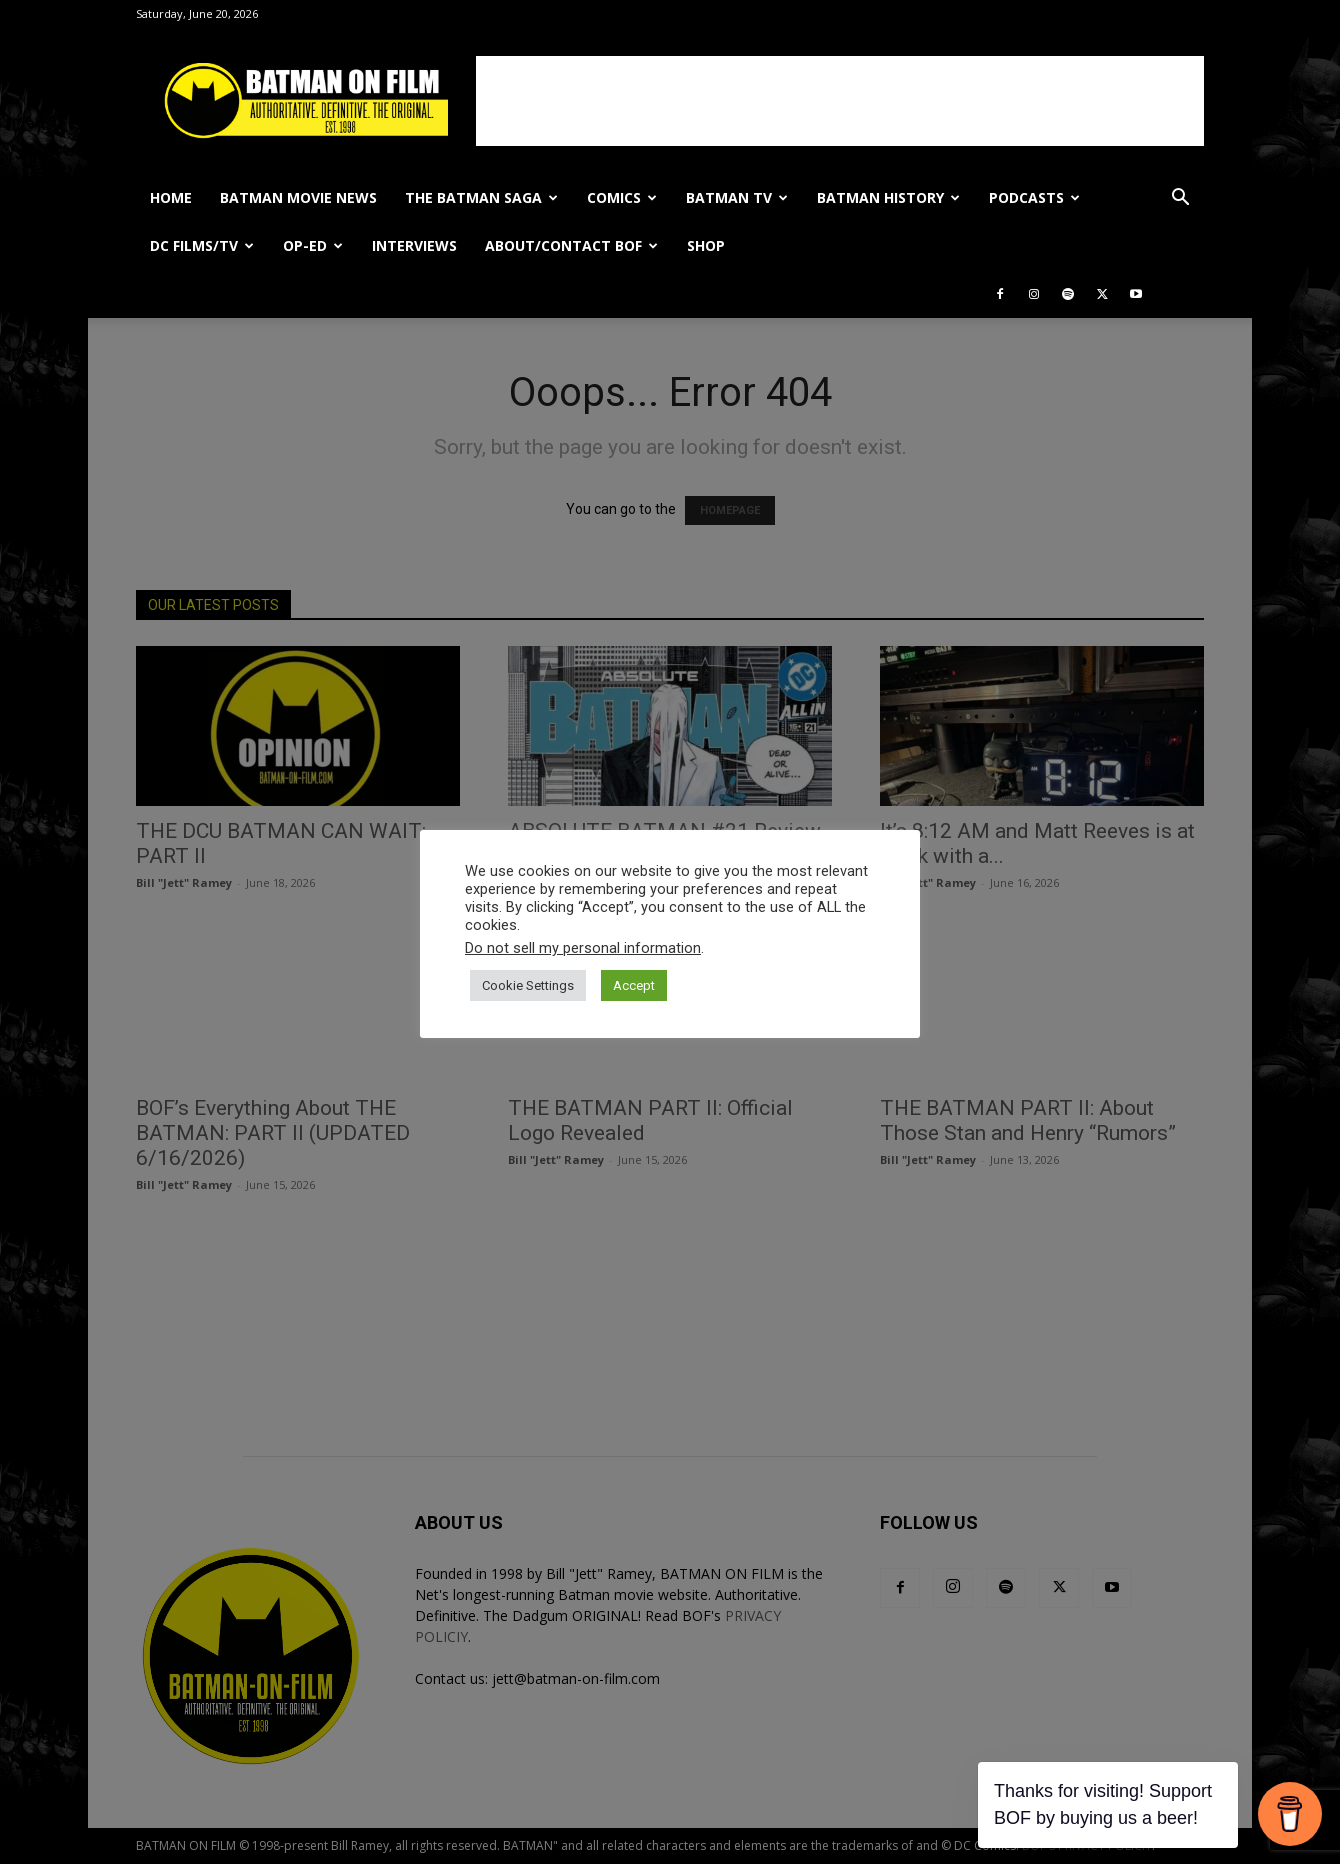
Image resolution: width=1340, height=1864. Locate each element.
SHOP (706, 245)
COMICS (622, 197)
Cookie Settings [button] (528, 985)
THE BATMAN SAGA (481, 197)
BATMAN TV (737, 197)
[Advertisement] (840, 101)
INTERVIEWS (414, 245)
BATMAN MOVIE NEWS (298, 197)
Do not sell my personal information (583, 948)
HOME (171, 197)
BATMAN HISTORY (888, 197)
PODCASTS (1034, 197)
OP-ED (313, 245)
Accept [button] (634, 985)
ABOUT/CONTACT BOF (571, 245)
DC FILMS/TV (202, 245)
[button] (1180, 199)
